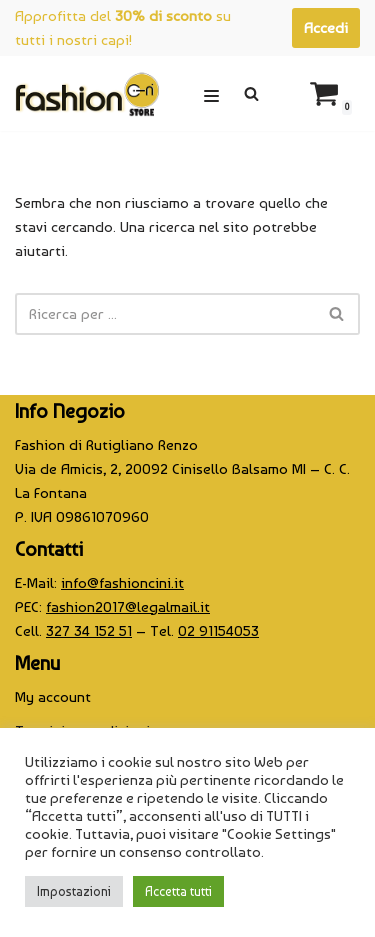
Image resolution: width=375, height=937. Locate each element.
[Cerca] (251, 93)
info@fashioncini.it (122, 583)
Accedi (326, 28)
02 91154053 (218, 631)
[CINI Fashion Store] (87, 93)
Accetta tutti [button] (178, 891)
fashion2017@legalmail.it (128, 607)
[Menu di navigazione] (211, 93)
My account (53, 697)
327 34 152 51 (89, 631)
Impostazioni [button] (74, 891)
